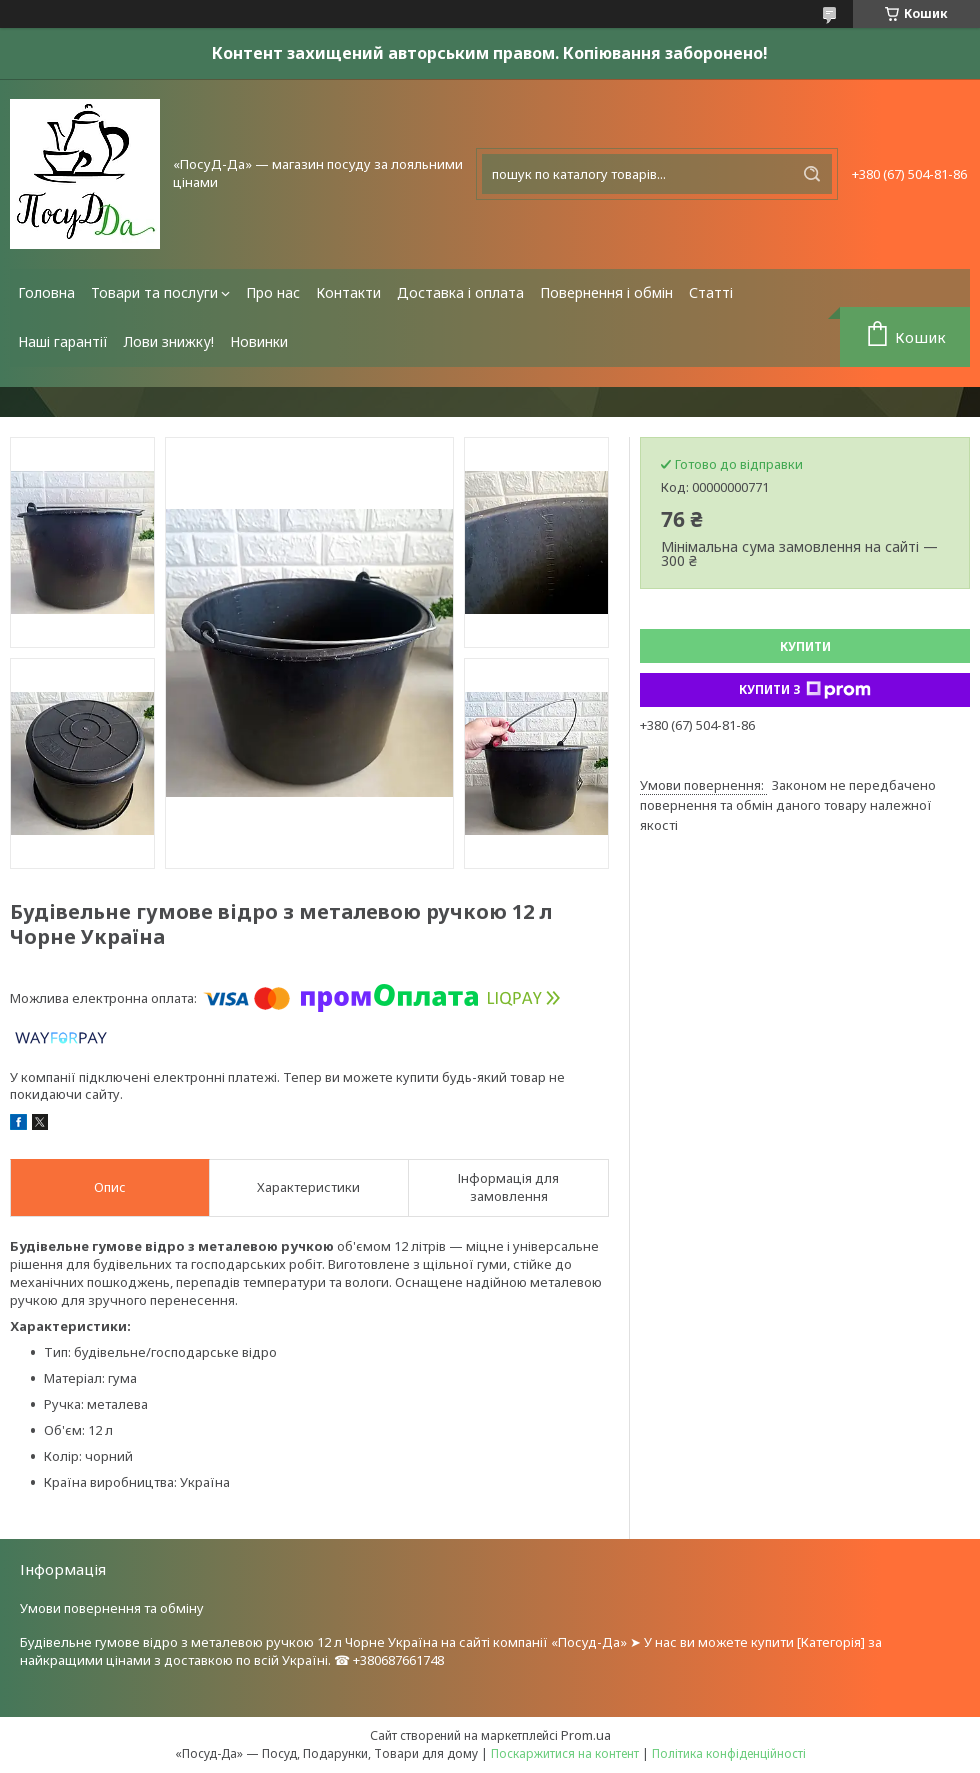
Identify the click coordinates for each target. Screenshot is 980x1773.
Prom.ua (586, 1735)
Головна (46, 292)
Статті (711, 292)
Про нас (273, 292)
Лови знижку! (169, 341)
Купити (805, 646)
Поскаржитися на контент (565, 1753)
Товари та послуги (154, 292)
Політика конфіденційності (729, 1753)
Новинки (259, 341)
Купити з (805, 690)
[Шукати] (812, 174)
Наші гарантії (63, 341)
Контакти (348, 292)
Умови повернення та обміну (112, 1608)
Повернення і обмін (606, 292)
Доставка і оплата (460, 292)
